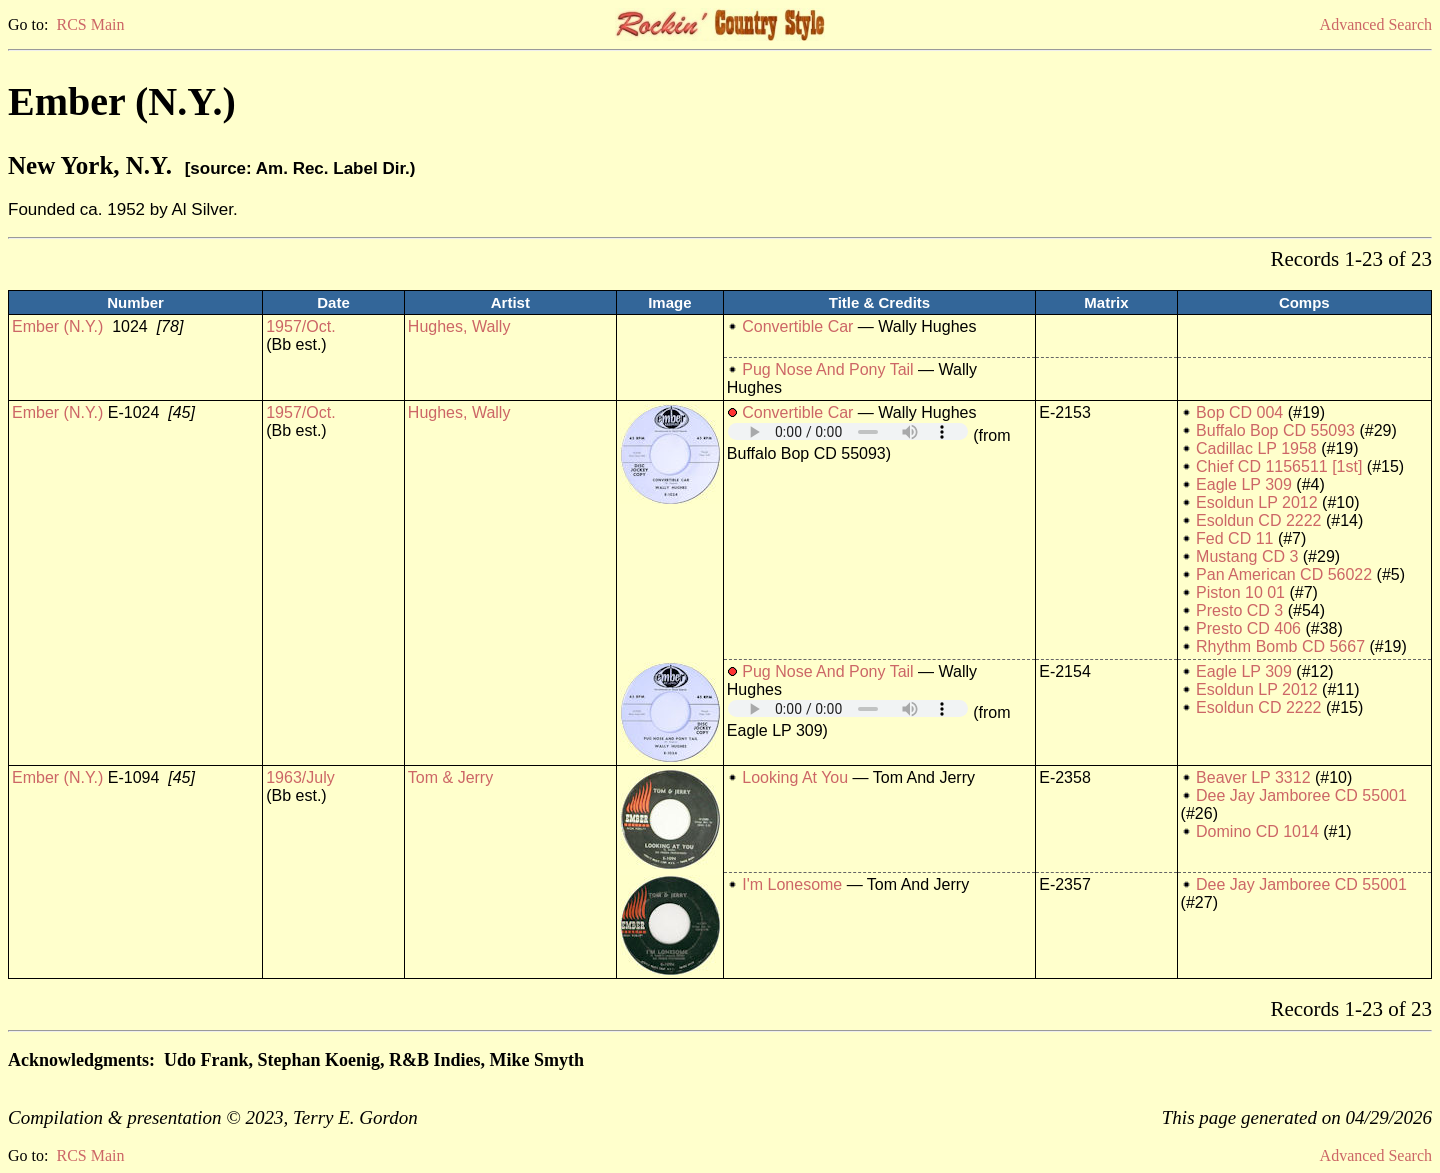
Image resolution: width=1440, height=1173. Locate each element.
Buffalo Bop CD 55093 (1275, 430)
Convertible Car (797, 326)
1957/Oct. (300, 326)
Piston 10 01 (1240, 592)
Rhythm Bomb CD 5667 (1280, 646)
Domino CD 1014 (1257, 831)
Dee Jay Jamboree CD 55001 (1301, 795)
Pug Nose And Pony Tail (827, 369)
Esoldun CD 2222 (1258, 520)
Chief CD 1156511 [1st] (1279, 466)
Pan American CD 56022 (1284, 574)
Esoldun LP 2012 (1257, 502)
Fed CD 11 (1234, 538)
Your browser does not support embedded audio (848, 431)
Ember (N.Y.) (57, 326)
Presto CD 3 (1239, 610)
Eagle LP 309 (1244, 484)
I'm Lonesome (792, 884)
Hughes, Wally (459, 326)
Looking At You (795, 777)
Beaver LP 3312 (1253, 777)
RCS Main (90, 24)
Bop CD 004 (1239, 412)
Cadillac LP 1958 (1256, 448)
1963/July (300, 777)
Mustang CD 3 (1247, 556)
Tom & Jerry (450, 777)
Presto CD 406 (1248, 628)
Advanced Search (1376, 24)
